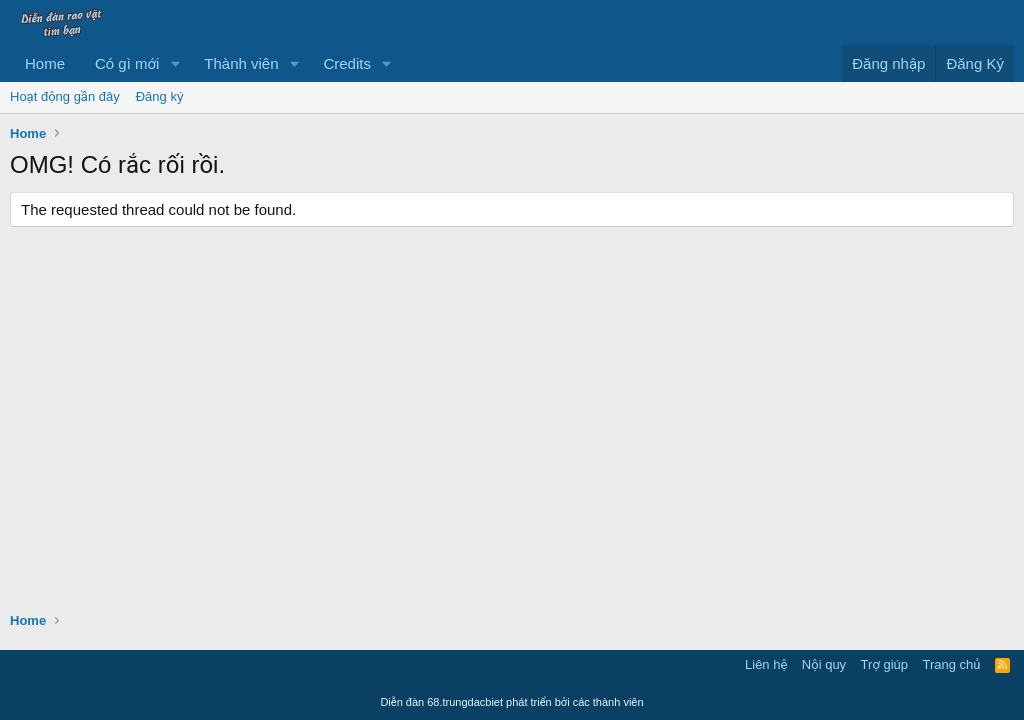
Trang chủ (952, 664)
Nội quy (824, 664)
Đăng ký (160, 96)
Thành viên (241, 63)
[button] (175, 63)
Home (45, 63)
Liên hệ (766, 664)
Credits (347, 63)
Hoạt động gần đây (65, 96)
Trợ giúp (884, 664)
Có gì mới (127, 63)
